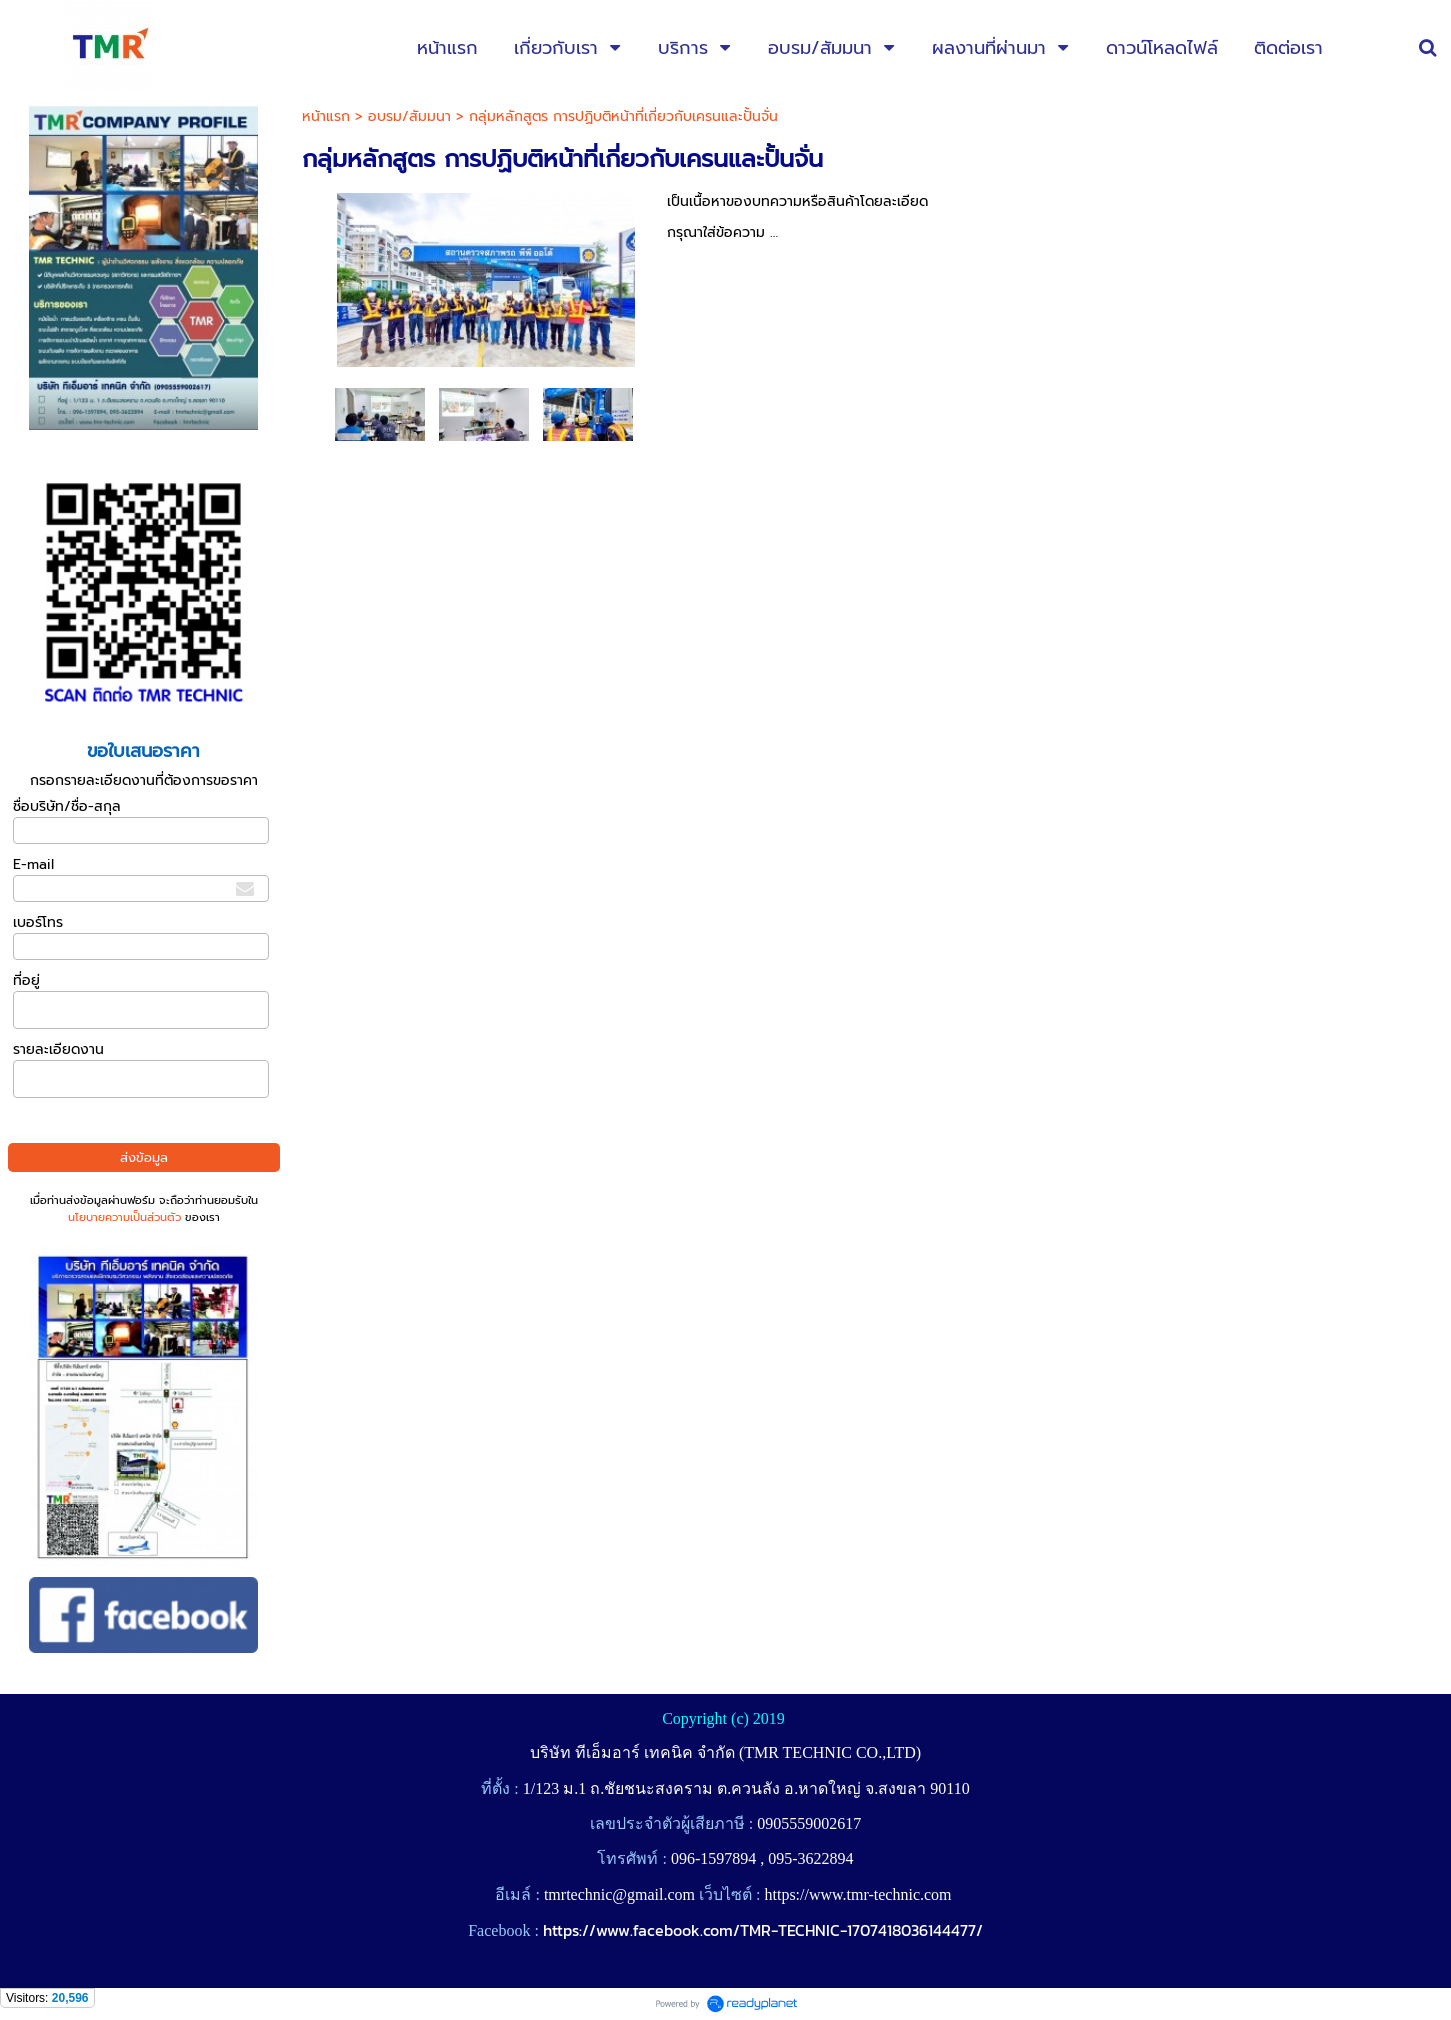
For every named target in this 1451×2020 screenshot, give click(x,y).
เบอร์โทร (38, 922)
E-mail (33, 864)
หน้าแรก (326, 116)
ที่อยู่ (26, 980)
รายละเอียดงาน (58, 1049)
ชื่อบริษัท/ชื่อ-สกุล (67, 806)
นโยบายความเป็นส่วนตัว (124, 1217)
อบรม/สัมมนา (409, 116)
